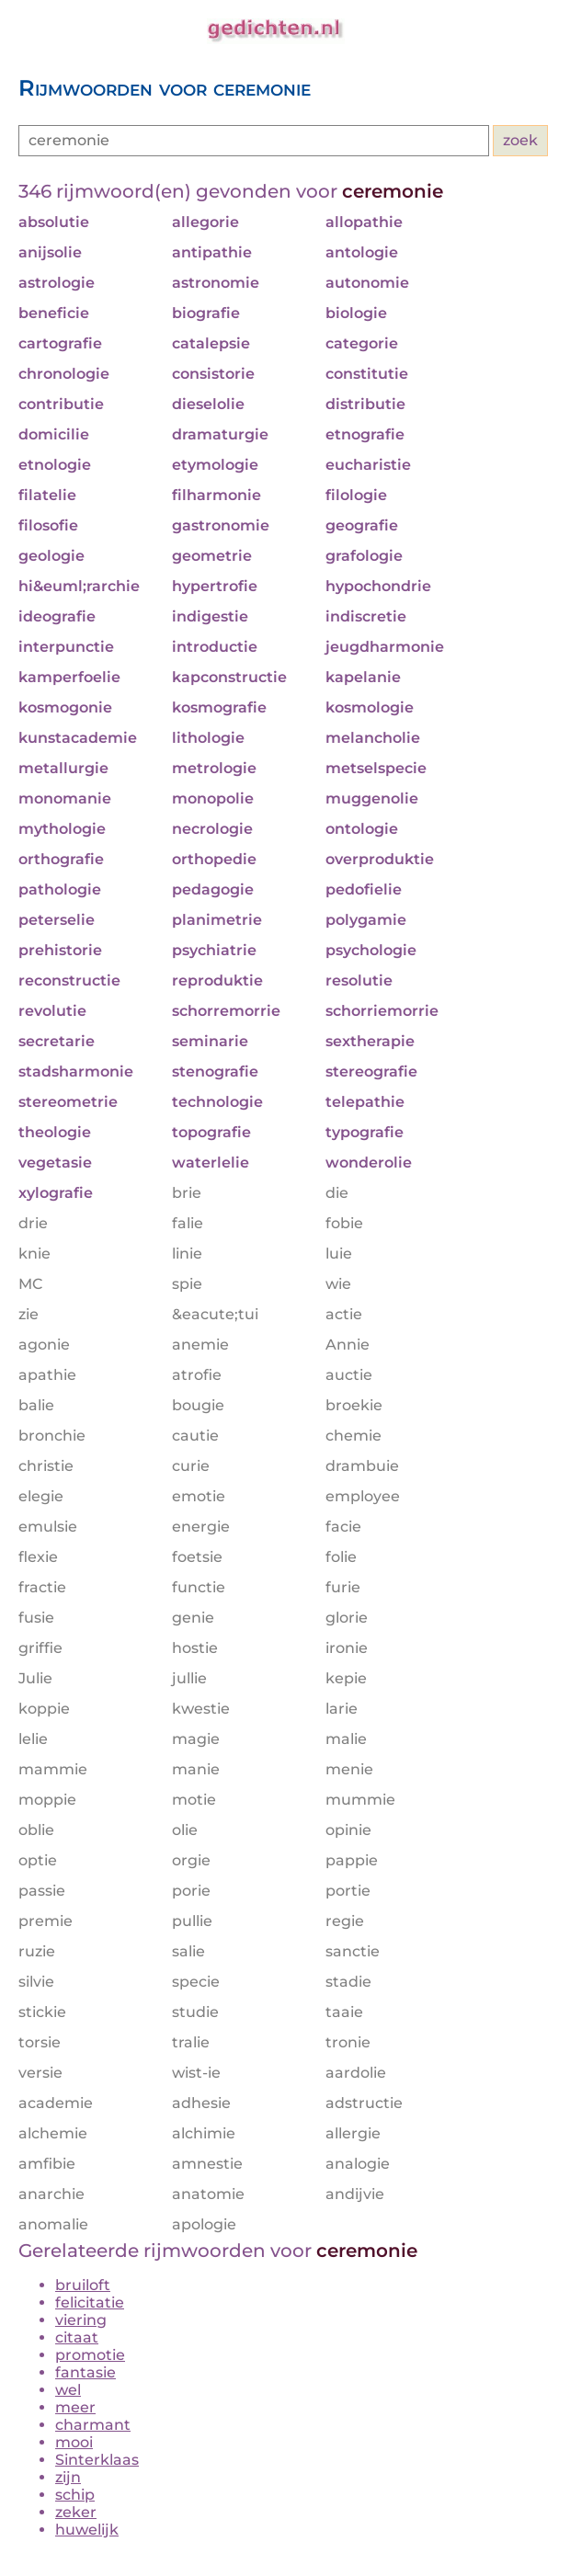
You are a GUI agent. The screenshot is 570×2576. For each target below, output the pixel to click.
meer (75, 2407)
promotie (90, 2355)
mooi (74, 2442)
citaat (76, 2337)
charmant (93, 2425)
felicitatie (89, 2302)
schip (75, 2494)
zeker (76, 2512)
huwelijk (87, 2529)
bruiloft (82, 2285)
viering (81, 2320)
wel (68, 2390)
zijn (68, 2477)
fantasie (85, 2372)
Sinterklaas (97, 2459)
